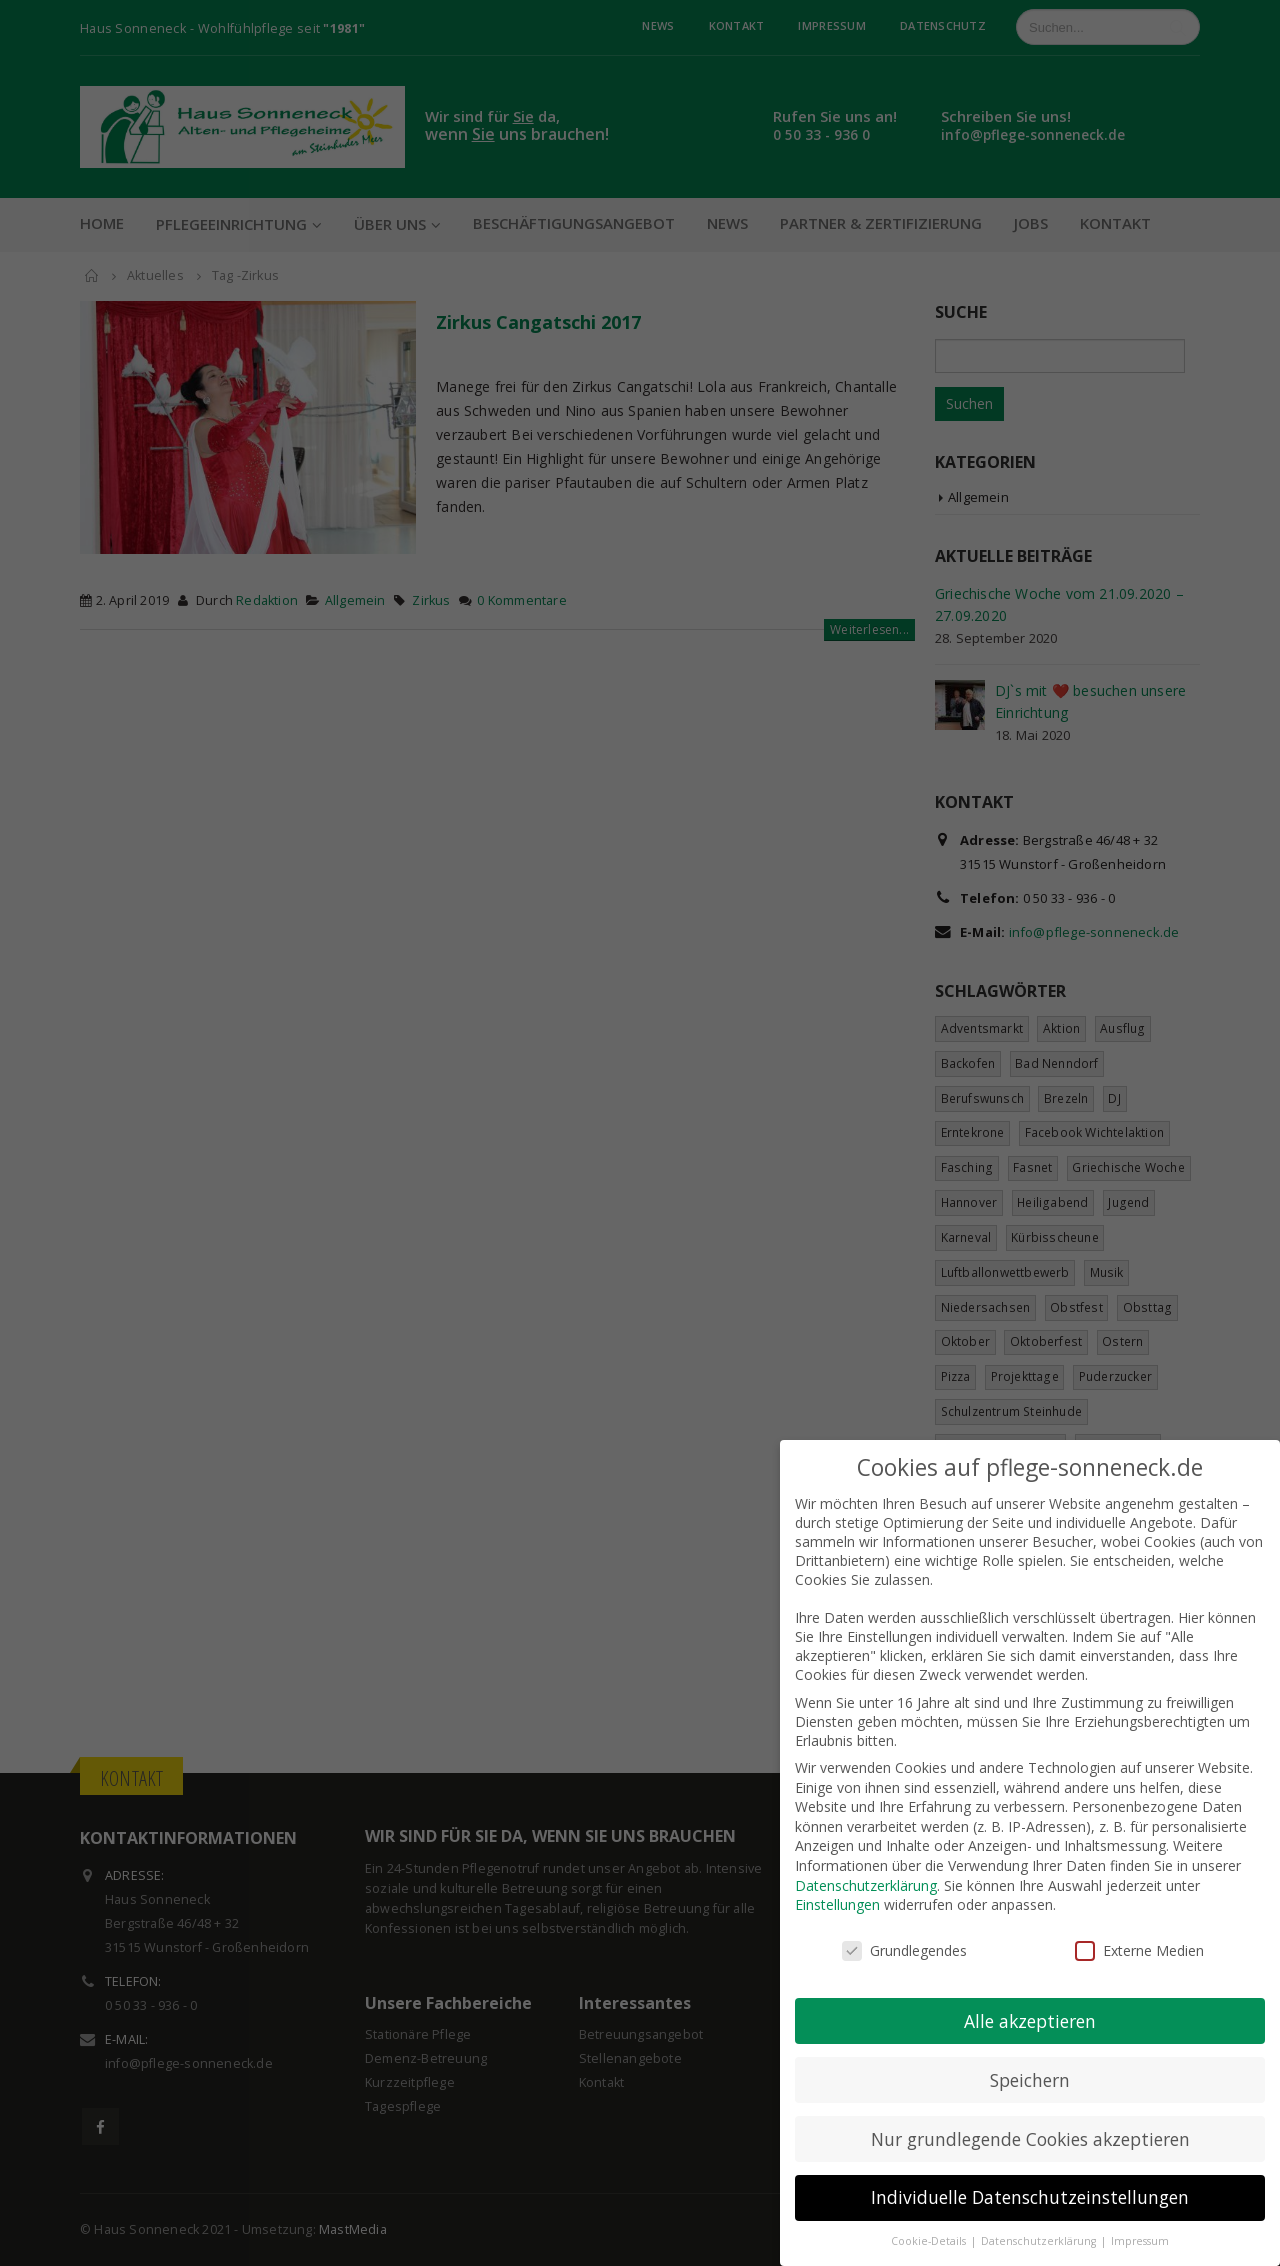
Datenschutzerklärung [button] (1040, 2221)
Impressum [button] (1140, 2221)
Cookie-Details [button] (930, 2221)
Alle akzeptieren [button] (1030, 2000)
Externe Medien (1139, 1930)
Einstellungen (837, 1884)
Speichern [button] (1030, 2059)
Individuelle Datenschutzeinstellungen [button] (1030, 2177)
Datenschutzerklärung (866, 1864)
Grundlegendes (904, 1930)
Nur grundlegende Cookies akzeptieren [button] (1030, 2118)
